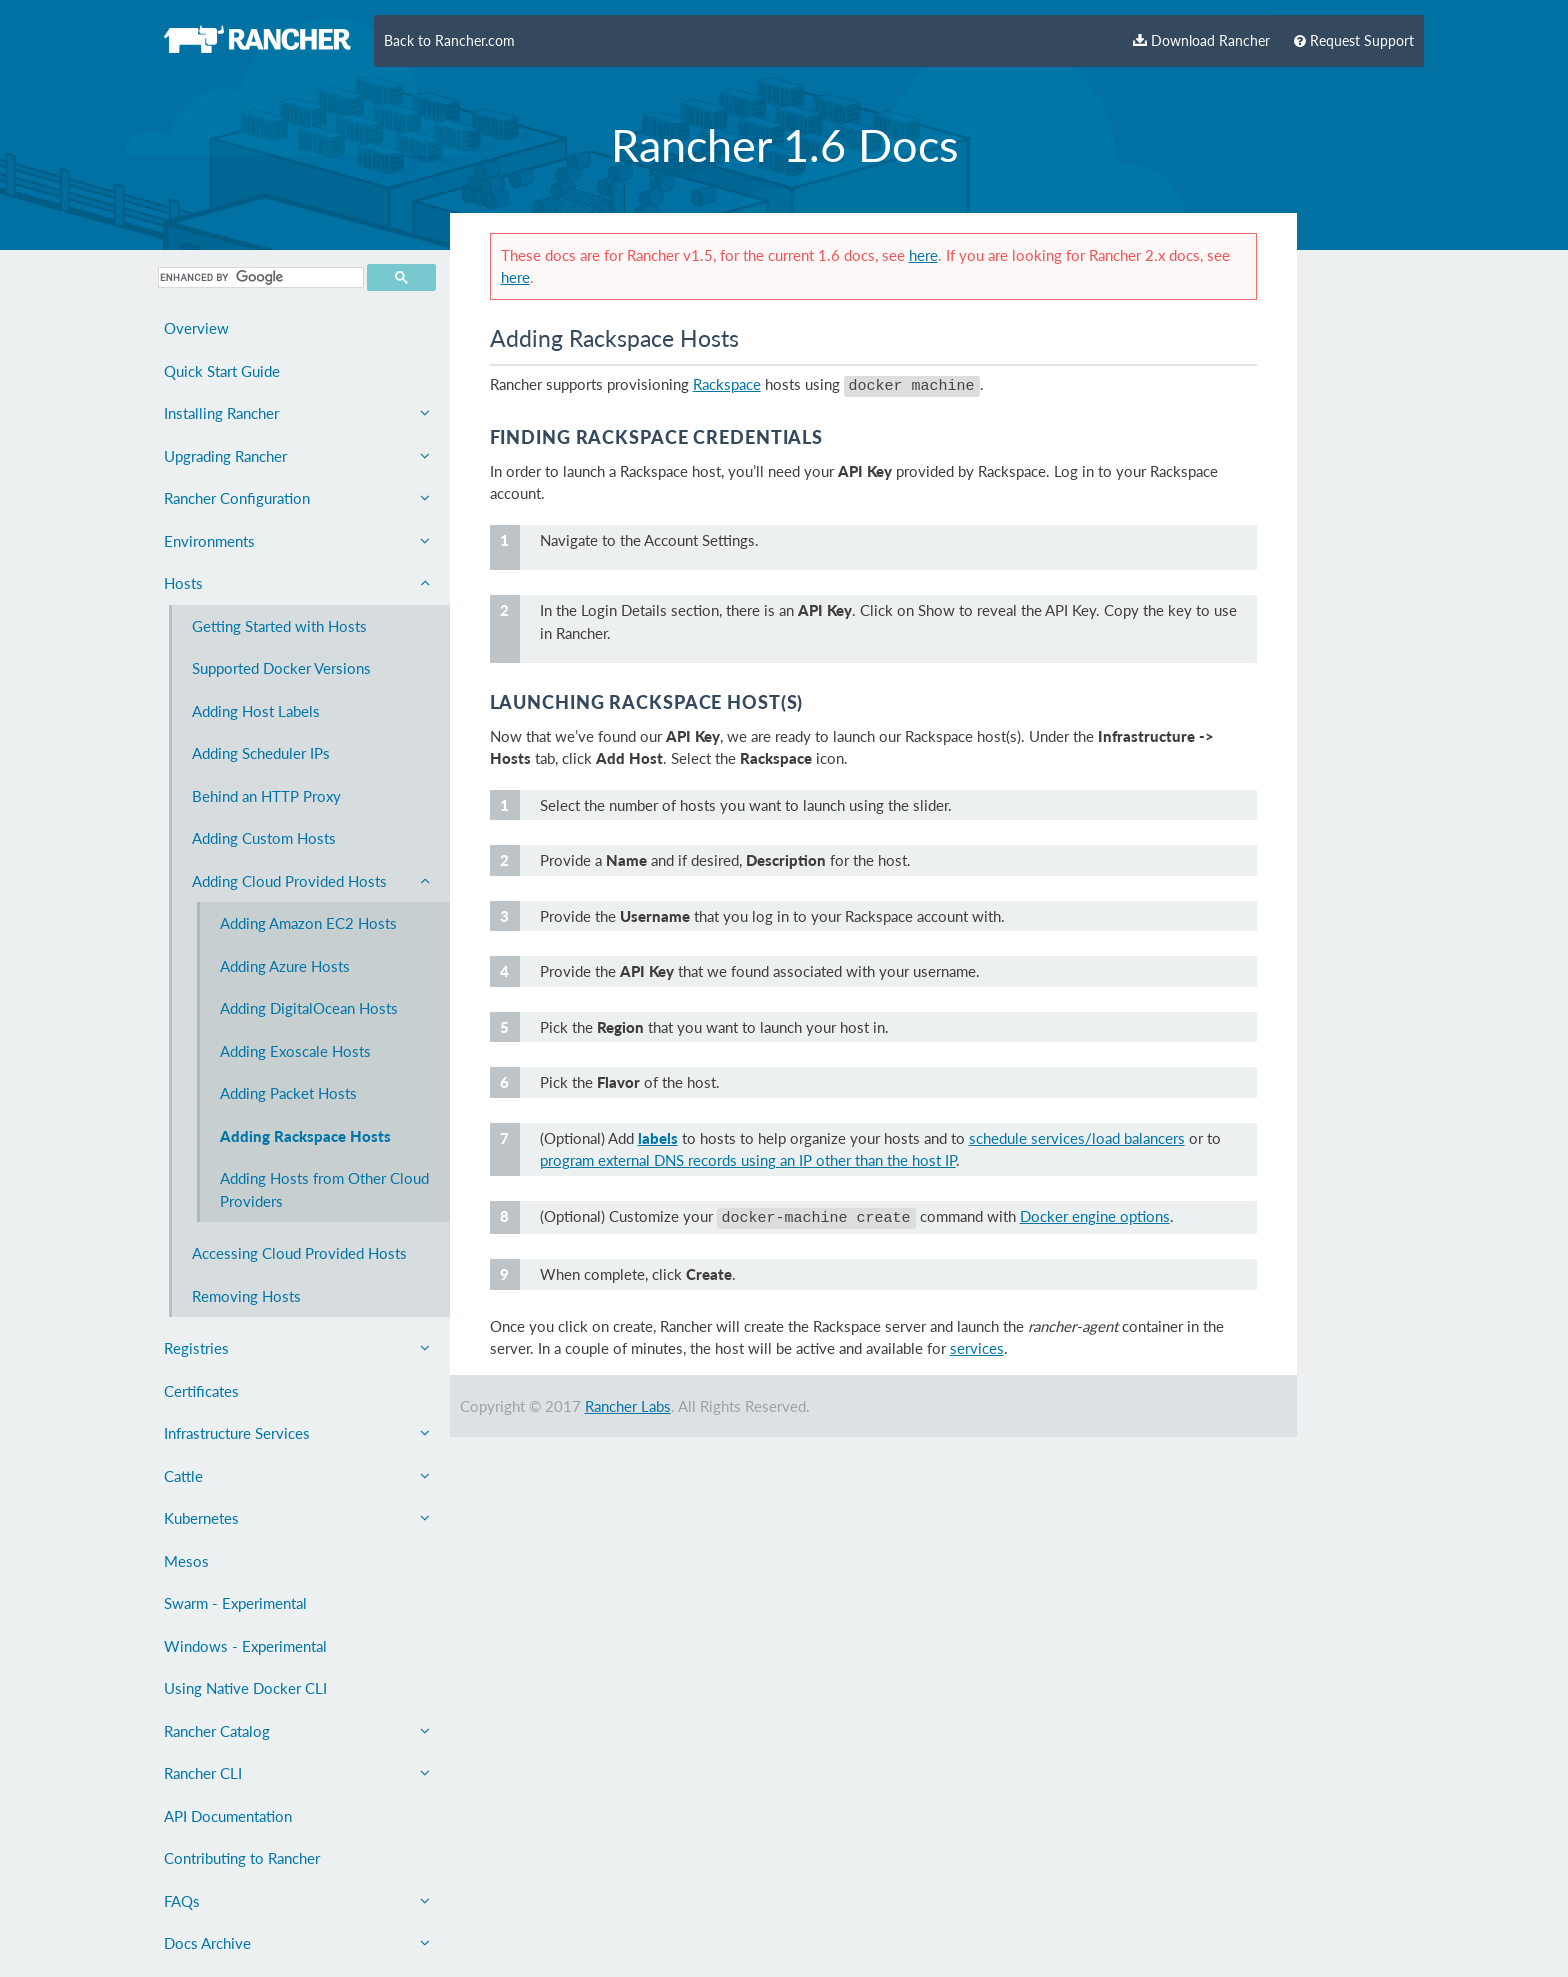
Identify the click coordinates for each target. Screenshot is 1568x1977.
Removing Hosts (246, 1296)
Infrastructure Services (297, 1433)
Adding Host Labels (256, 711)
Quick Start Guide (222, 371)
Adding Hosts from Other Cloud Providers (324, 1189)
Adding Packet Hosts (288, 1093)
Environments (297, 541)
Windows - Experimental (245, 1646)
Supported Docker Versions (281, 668)
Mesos (186, 1561)
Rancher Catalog (297, 1731)
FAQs (297, 1901)
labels (658, 1135)
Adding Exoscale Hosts (295, 1051)
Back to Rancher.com (449, 41)
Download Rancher (1201, 41)
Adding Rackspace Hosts (305, 1136)
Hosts (297, 583)
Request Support (1354, 41)
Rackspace (727, 384)
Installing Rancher (297, 413)
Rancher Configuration (297, 498)
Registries (297, 1348)
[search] (258, 277)
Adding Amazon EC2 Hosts (308, 923)
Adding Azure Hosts (285, 966)
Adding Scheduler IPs (261, 753)
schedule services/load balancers (1077, 1135)
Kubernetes (297, 1518)
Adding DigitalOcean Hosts (309, 1008)
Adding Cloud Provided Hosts (311, 881)
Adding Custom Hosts (264, 838)
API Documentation (228, 1816)
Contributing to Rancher (242, 1858)
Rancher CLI (297, 1773)
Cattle (297, 1476)
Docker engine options (1095, 1213)
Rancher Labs (628, 1400)
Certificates (201, 1391)
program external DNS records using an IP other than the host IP (748, 1157)
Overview (196, 328)
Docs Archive (297, 1943)
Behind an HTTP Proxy (266, 796)
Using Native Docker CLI (245, 1688)
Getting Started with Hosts (279, 626)
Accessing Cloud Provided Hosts (299, 1253)
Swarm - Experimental (235, 1603)
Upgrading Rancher (297, 456)
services (977, 1342)
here (923, 255)
